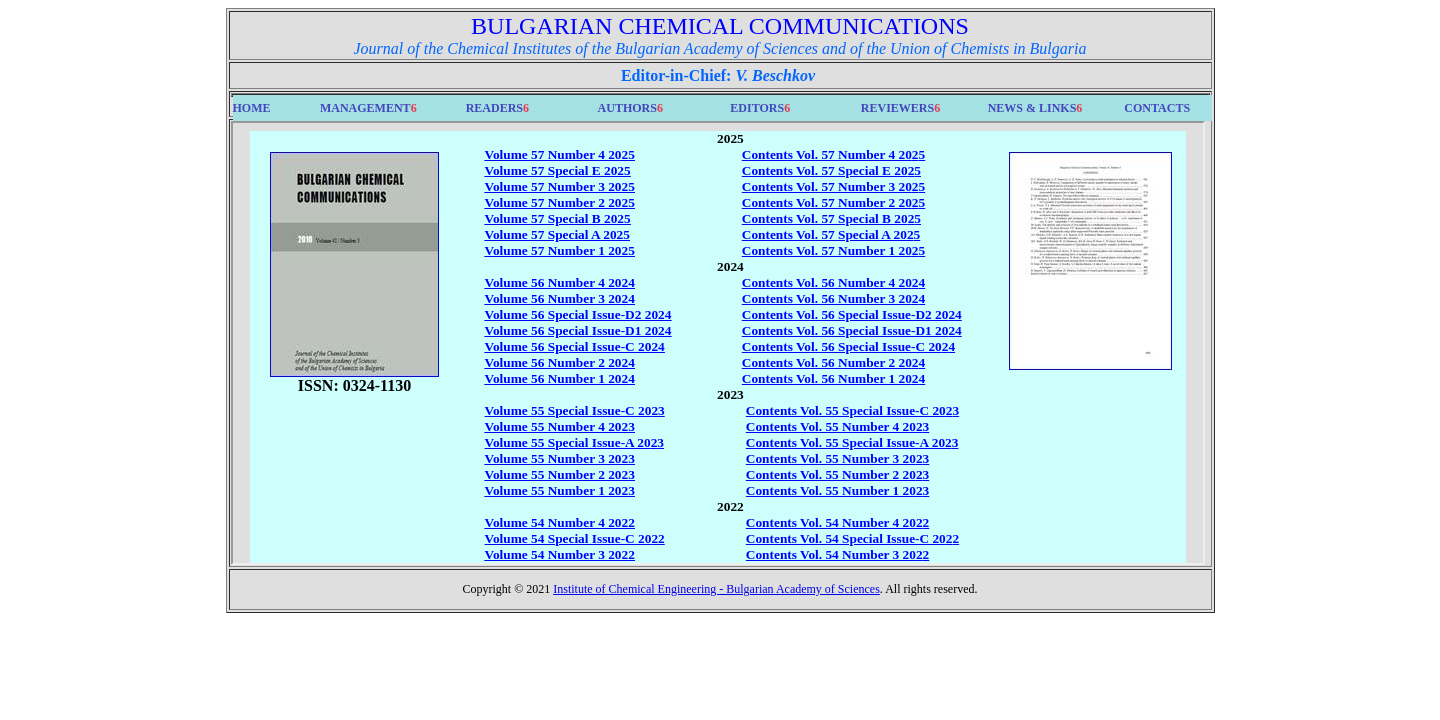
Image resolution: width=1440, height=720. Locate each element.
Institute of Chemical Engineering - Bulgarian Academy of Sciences (716, 589)
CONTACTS (1157, 108)
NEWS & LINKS (1032, 108)
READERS (494, 108)
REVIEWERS (897, 108)
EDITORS (757, 108)
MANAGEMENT (365, 108)
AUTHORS (627, 108)
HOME (252, 108)
